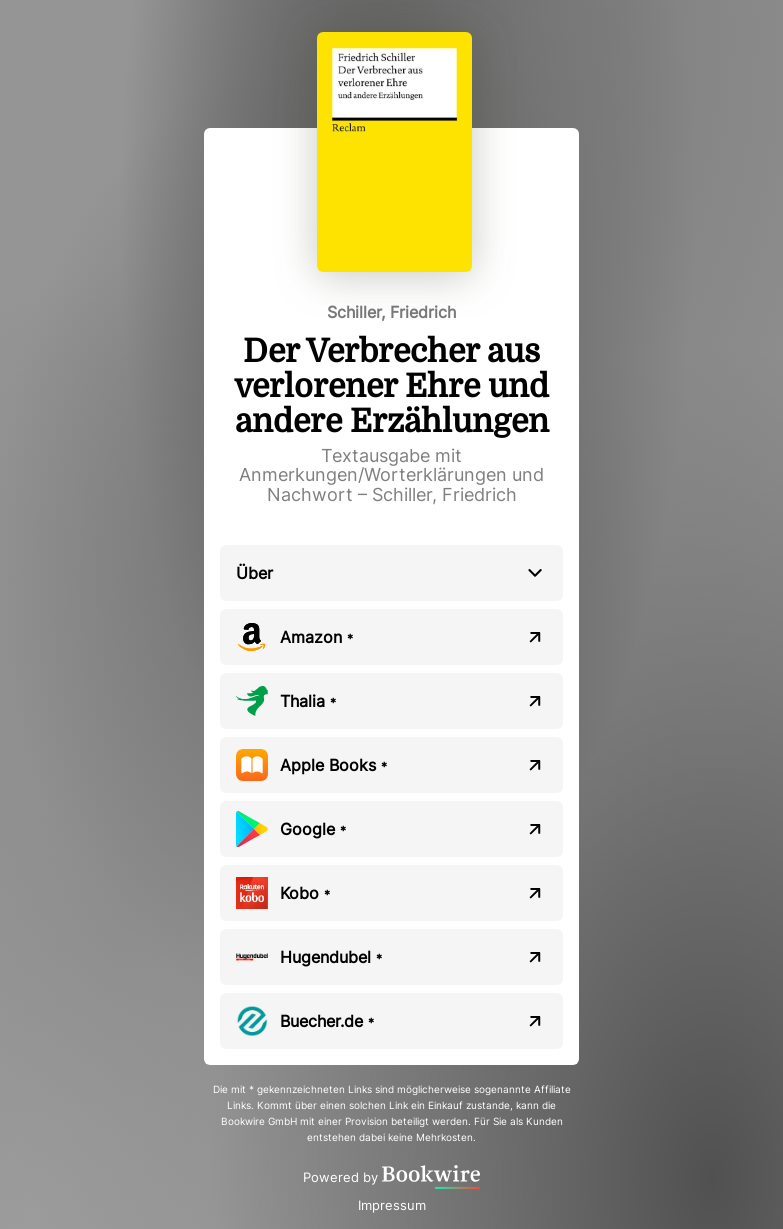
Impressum (392, 1205)
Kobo (305, 893)
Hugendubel (331, 957)
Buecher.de (327, 1021)
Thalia (308, 701)
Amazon (316, 637)
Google (313, 829)
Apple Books (333, 765)
